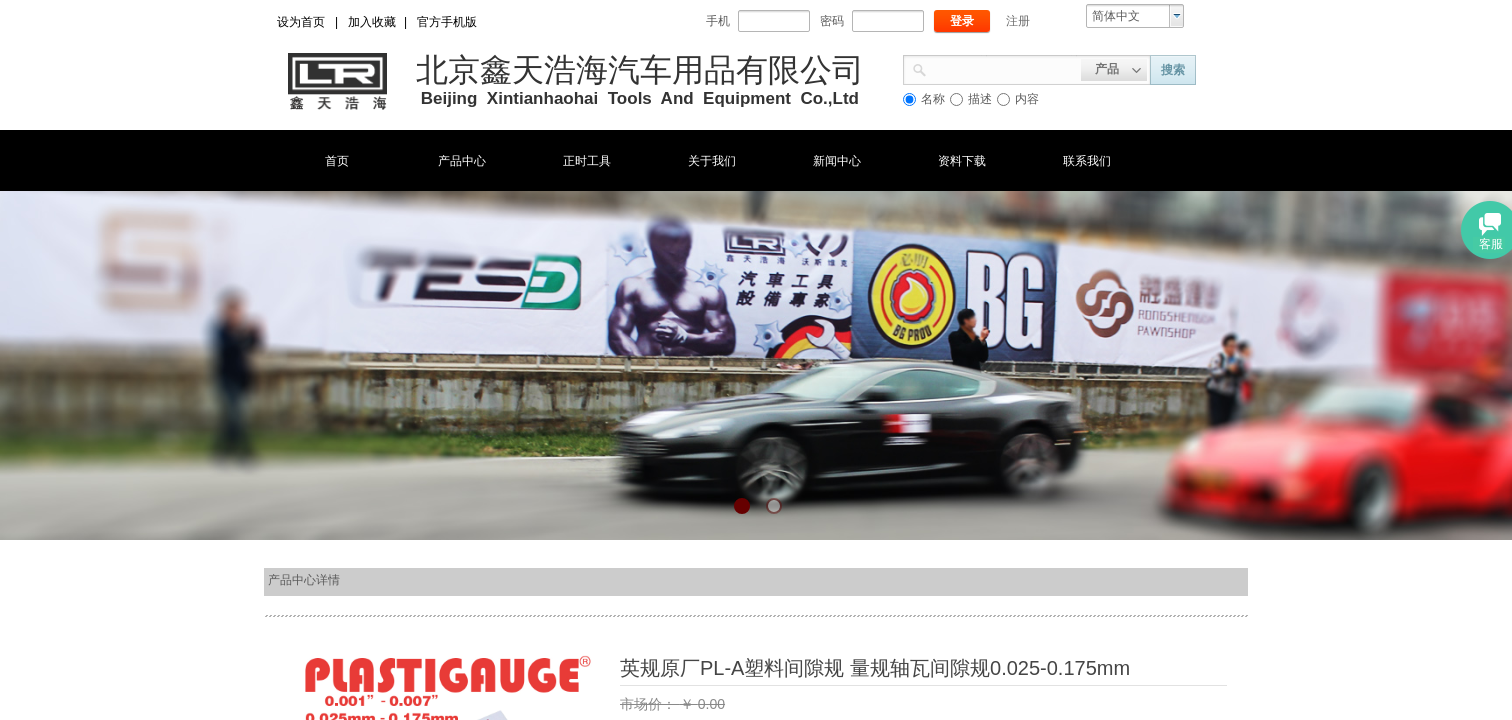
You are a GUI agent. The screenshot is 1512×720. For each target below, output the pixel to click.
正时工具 (587, 161)
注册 (1018, 21)
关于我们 (712, 161)
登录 (962, 21)
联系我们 (1087, 161)
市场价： (650, 704)
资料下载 (962, 161)
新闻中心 (837, 161)
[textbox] (1004, 68)
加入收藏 (372, 22)
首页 (337, 161)
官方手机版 (447, 22)
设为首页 (301, 22)
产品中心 (462, 161)
